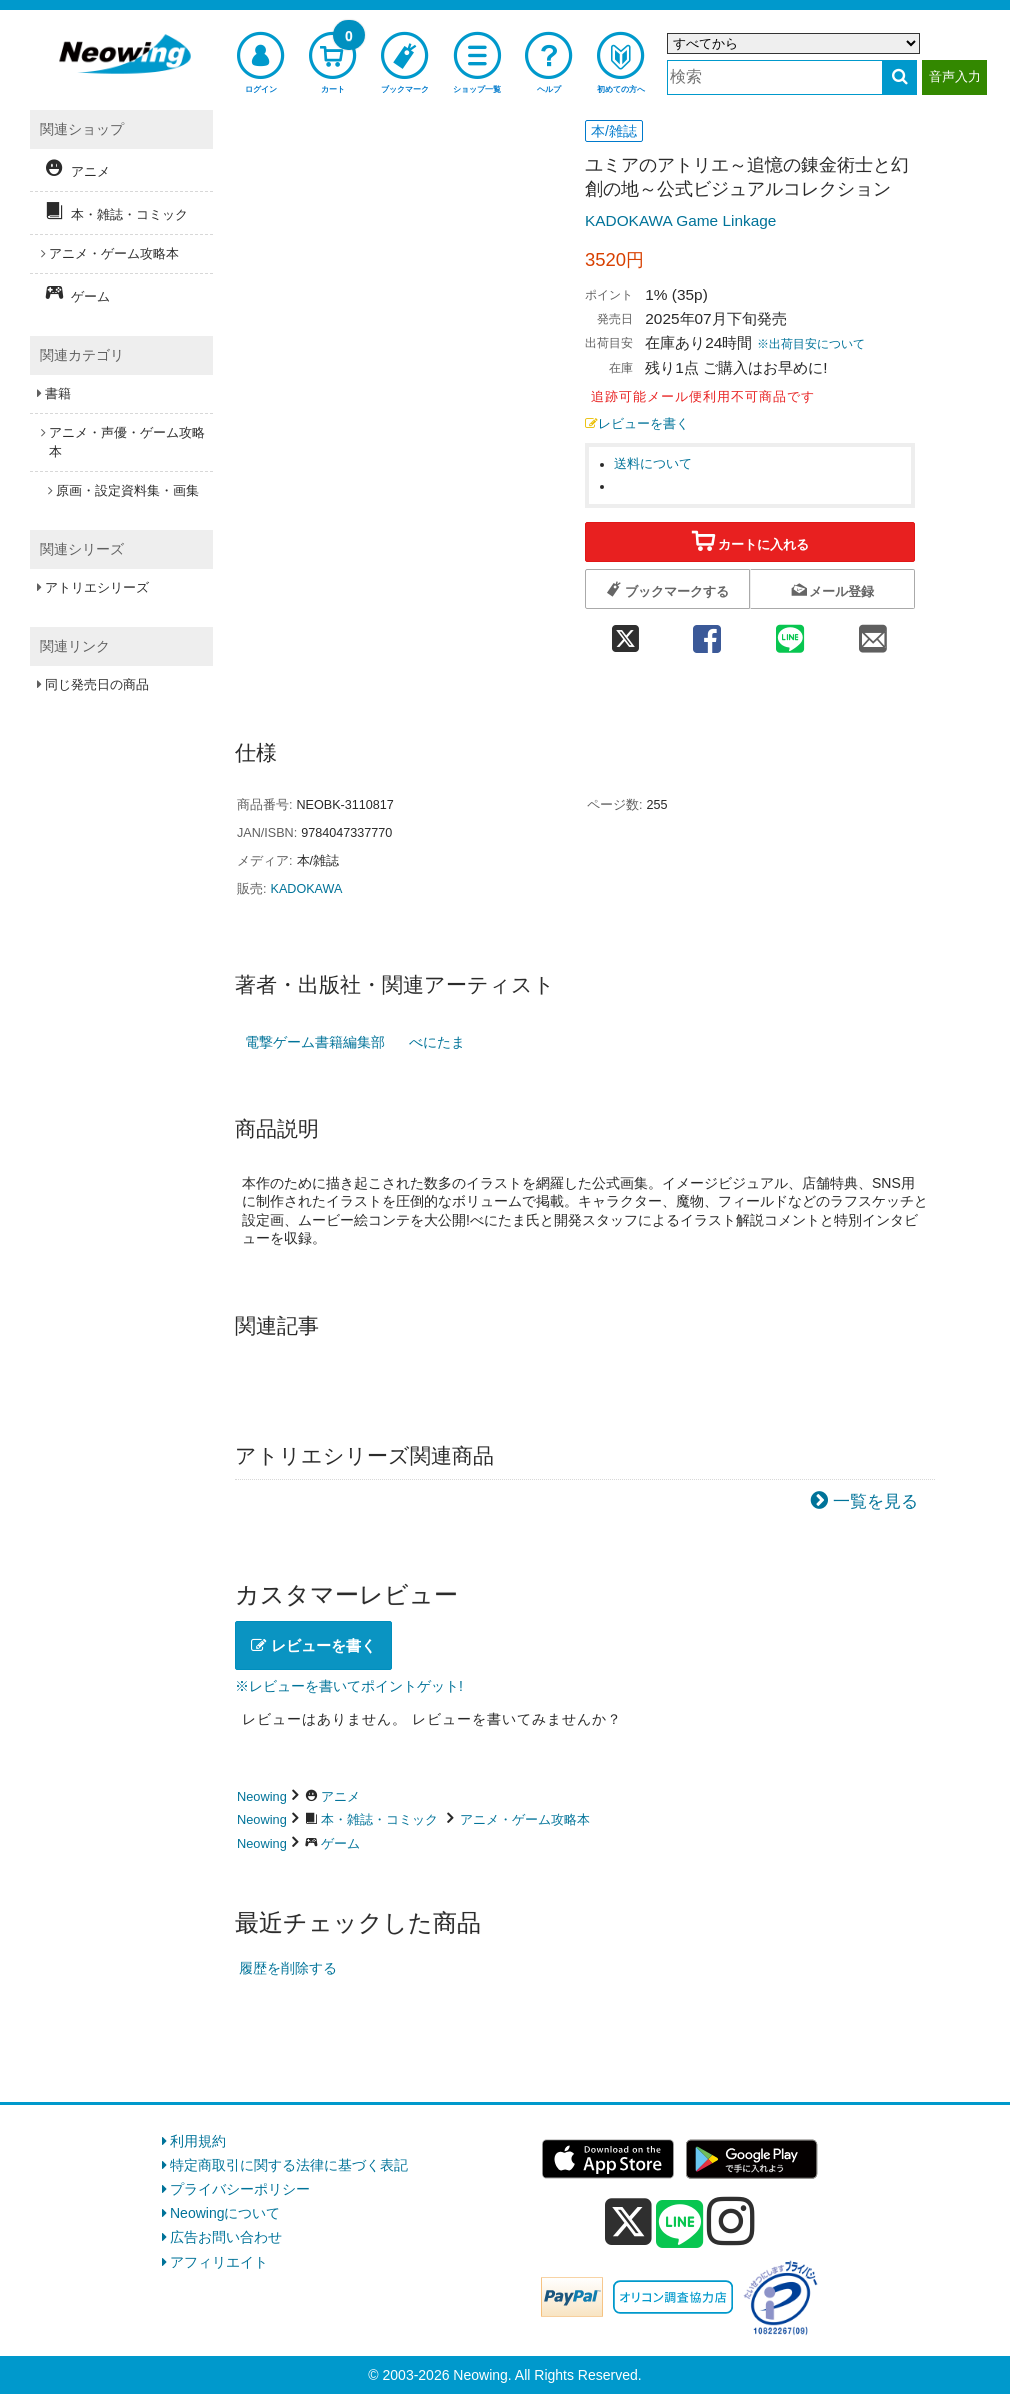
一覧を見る (875, 1501)
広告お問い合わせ (226, 2237)
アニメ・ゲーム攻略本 (525, 1819)
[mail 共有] (873, 632)
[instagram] (731, 2221)
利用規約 (198, 2141)
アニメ (340, 1796)
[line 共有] (790, 632)
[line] (680, 2225)
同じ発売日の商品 (97, 684)
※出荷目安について (811, 344)
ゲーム (340, 1843)
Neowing (262, 1796)
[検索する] (899, 77)
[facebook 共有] (706, 632)
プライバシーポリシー (240, 2189)
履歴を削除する (288, 1968)
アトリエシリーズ (97, 587)
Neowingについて (225, 2213)
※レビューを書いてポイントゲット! (349, 1686)
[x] (628, 2222)
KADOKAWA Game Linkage (680, 220)
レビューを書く (637, 424)
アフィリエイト (219, 2262)
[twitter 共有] (625, 632)
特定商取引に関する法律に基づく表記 (289, 2165)
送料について (653, 464)
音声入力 (955, 76)
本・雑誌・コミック (379, 1819)
